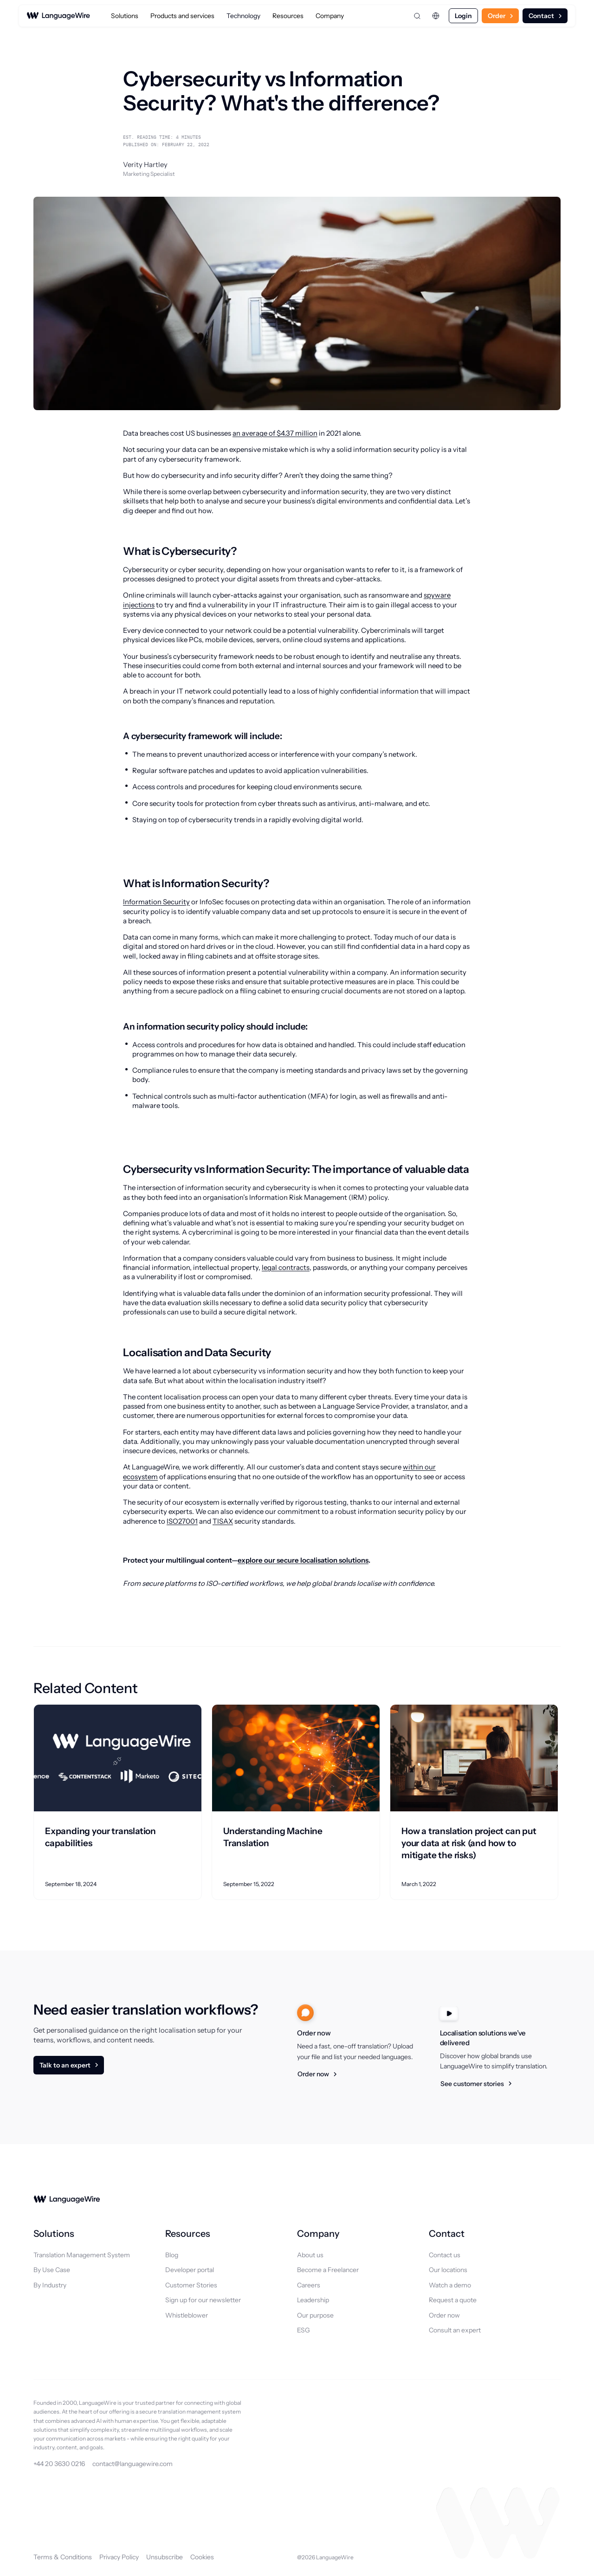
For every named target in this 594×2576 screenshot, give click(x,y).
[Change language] (435, 15)
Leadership (313, 2300)
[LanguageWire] (58, 15)
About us (310, 2255)
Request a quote (453, 2300)
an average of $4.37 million (274, 433)
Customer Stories (191, 2285)
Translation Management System (81, 2255)
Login (463, 16)
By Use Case (51, 2270)
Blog (171, 2255)
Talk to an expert (64, 2065)
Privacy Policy (119, 2556)
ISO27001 (182, 1521)
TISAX (223, 1521)
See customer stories (472, 2084)
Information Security (156, 901)
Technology (243, 16)
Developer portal (189, 2270)
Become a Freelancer (328, 2270)
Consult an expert (455, 2329)
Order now (313, 2074)
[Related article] (117, 1802)
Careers (308, 2285)
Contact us (444, 2255)
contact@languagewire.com (132, 2464)
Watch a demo (450, 2285)
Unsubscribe (164, 2556)
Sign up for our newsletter (203, 2300)
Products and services (182, 16)
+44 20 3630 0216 (59, 2464)
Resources (287, 16)
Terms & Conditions (62, 2556)
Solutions (124, 16)
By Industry (49, 2285)
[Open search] (417, 15)
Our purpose (315, 2315)
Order (496, 16)
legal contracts (286, 1267)
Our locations (448, 2270)
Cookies (202, 2556)
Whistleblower (186, 2315)
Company (330, 16)
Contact (541, 16)
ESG (303, 2329)
